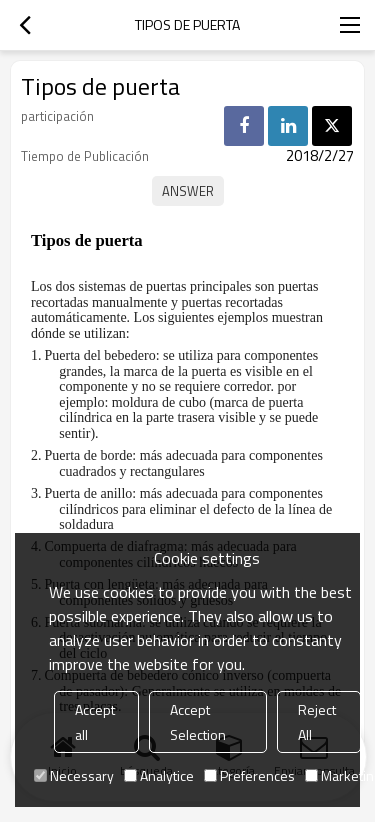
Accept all (95, 722)
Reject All (317, 722)
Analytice (159, 775)
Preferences (249, 775)
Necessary (74, 775)
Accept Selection (198, 722)
